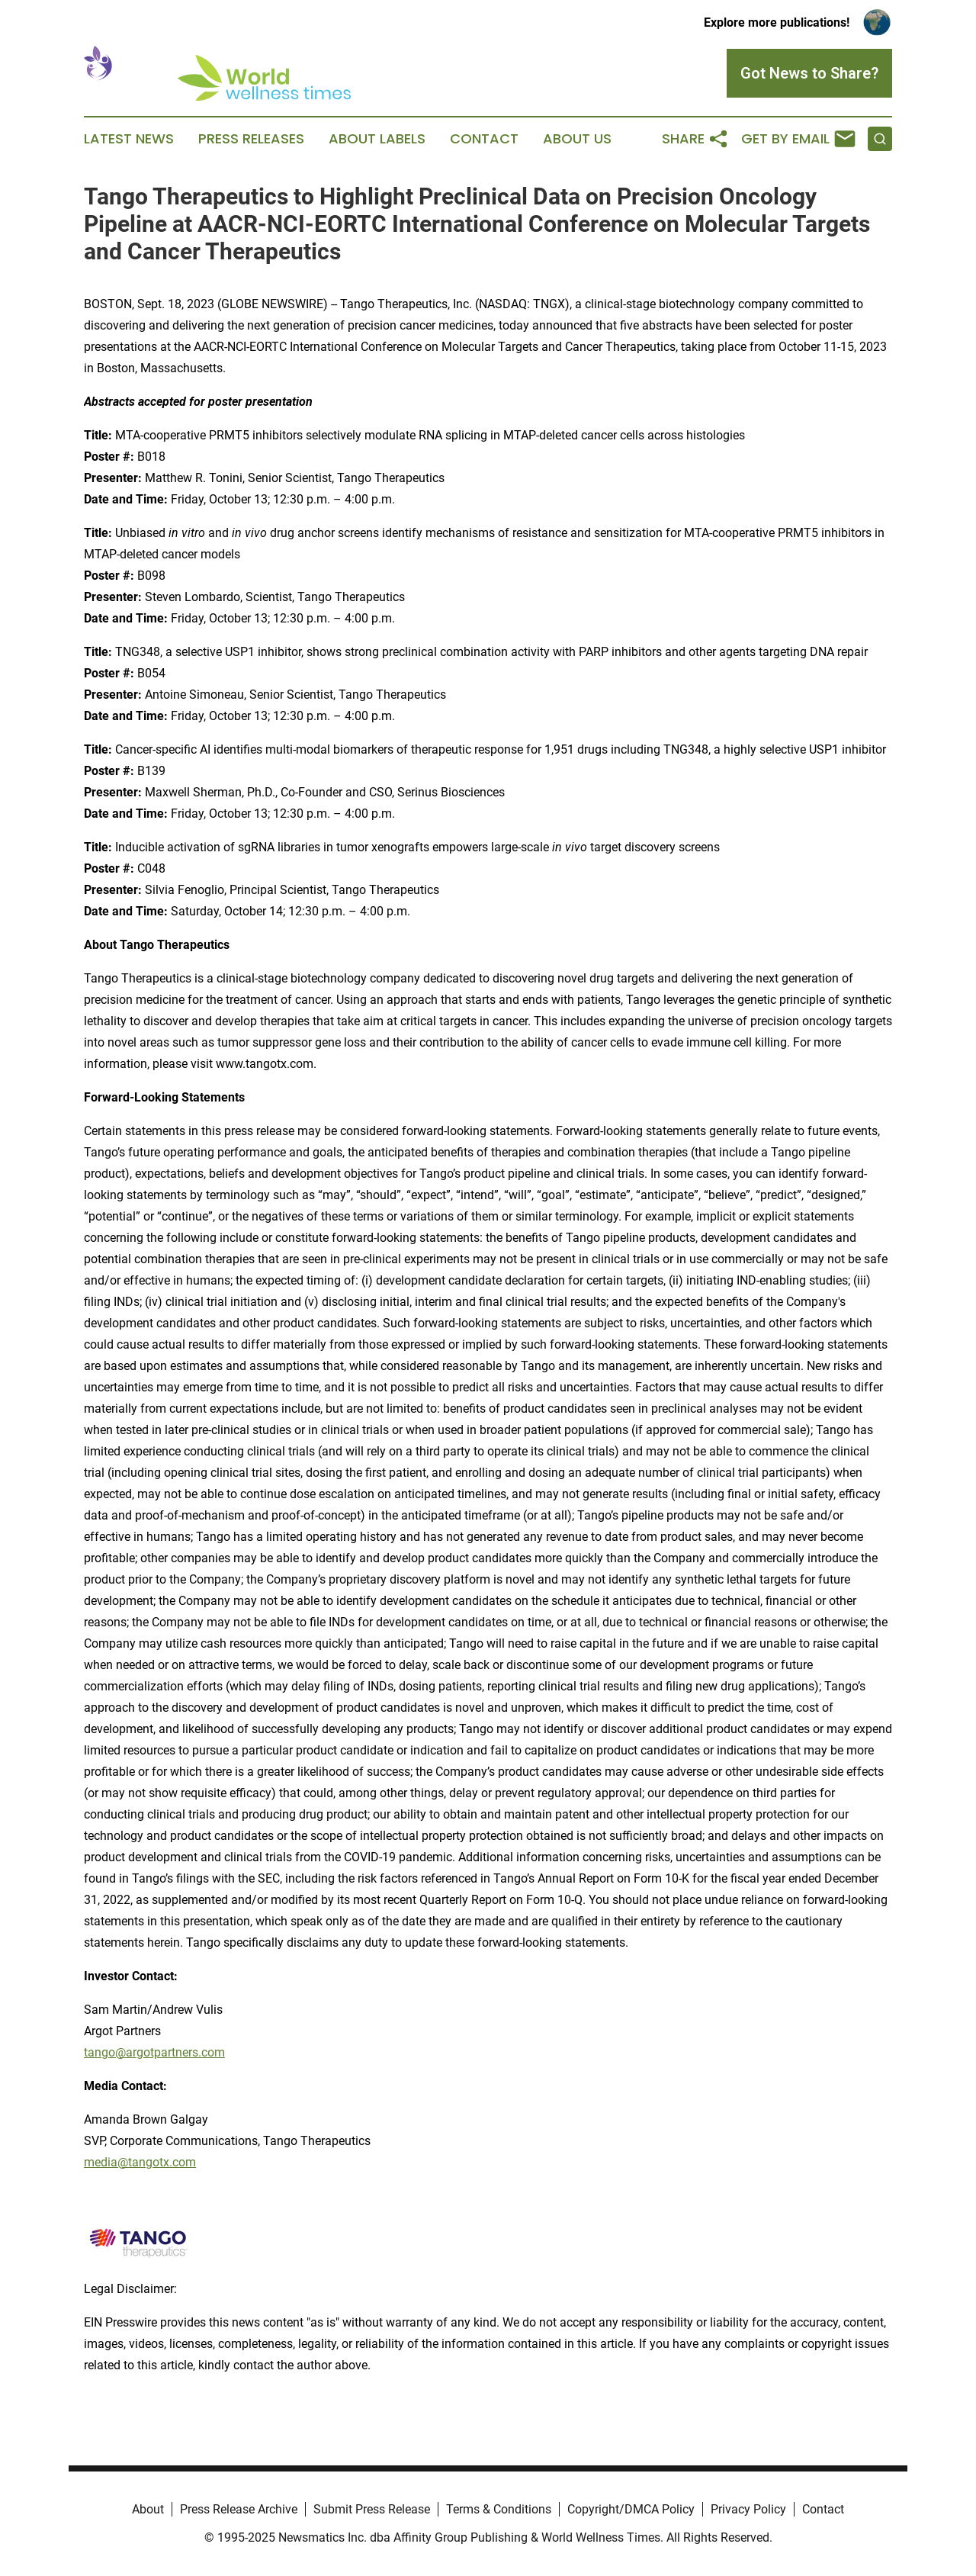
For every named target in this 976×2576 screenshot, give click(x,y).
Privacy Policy (748, 2509)
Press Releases (251, 138)
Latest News (129, 138)
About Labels (377, 138)
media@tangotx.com (140, 2162)
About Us (577, 138)
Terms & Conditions (498, 2509)
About (148, 2509)
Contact (484, 138)
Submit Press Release (371, 2509)
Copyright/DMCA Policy (631, 2509)
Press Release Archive (238, 2509)
